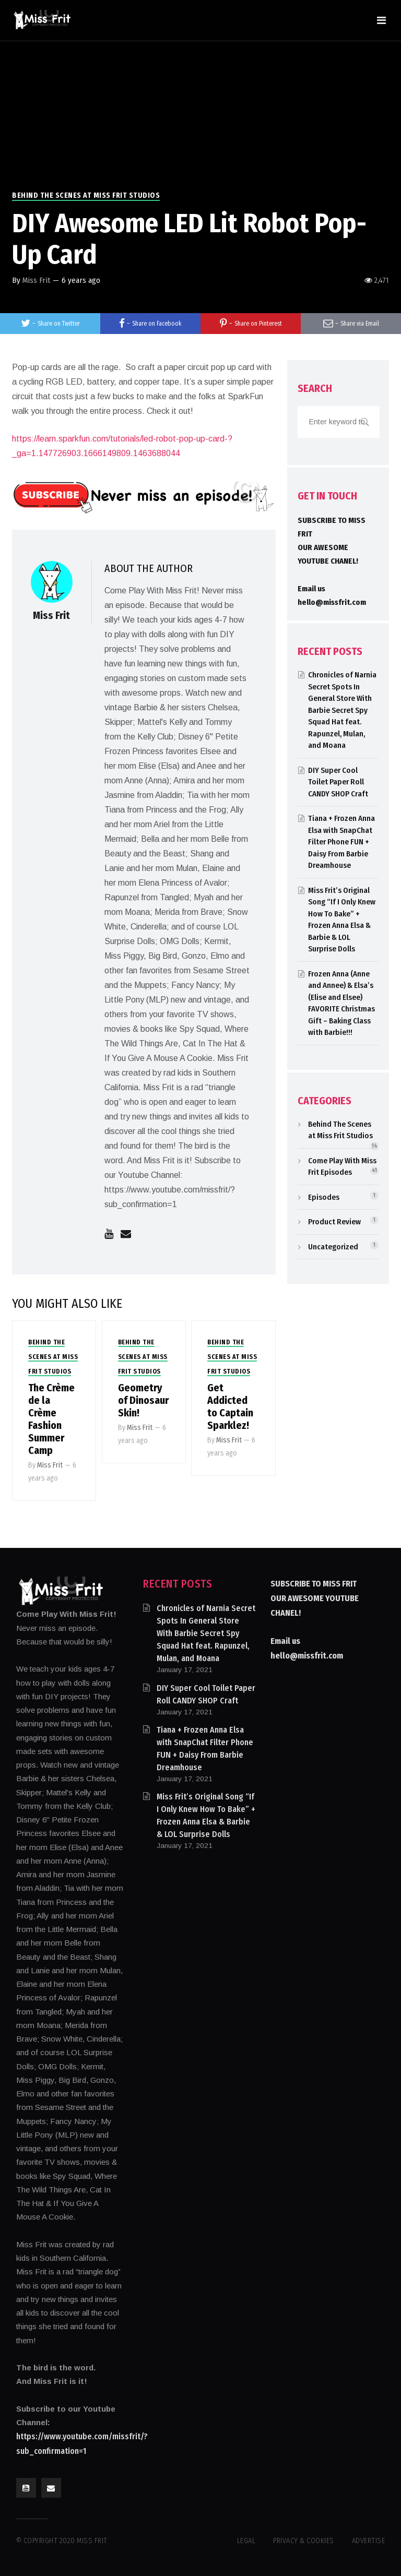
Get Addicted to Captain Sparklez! (230, 1406)
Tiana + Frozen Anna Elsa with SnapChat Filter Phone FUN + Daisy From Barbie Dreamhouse (341, 842)
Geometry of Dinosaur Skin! (143, 1400)
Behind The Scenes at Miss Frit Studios (86, 195)
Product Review (334, 1221)
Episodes (323, 1197)
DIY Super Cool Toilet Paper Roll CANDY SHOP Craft (338, 782)
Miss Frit (36, 280)
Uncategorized (333, 1246)
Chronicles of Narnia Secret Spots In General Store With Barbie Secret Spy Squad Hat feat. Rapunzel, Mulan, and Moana (342, 710)
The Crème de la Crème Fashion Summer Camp (51, 1419)
